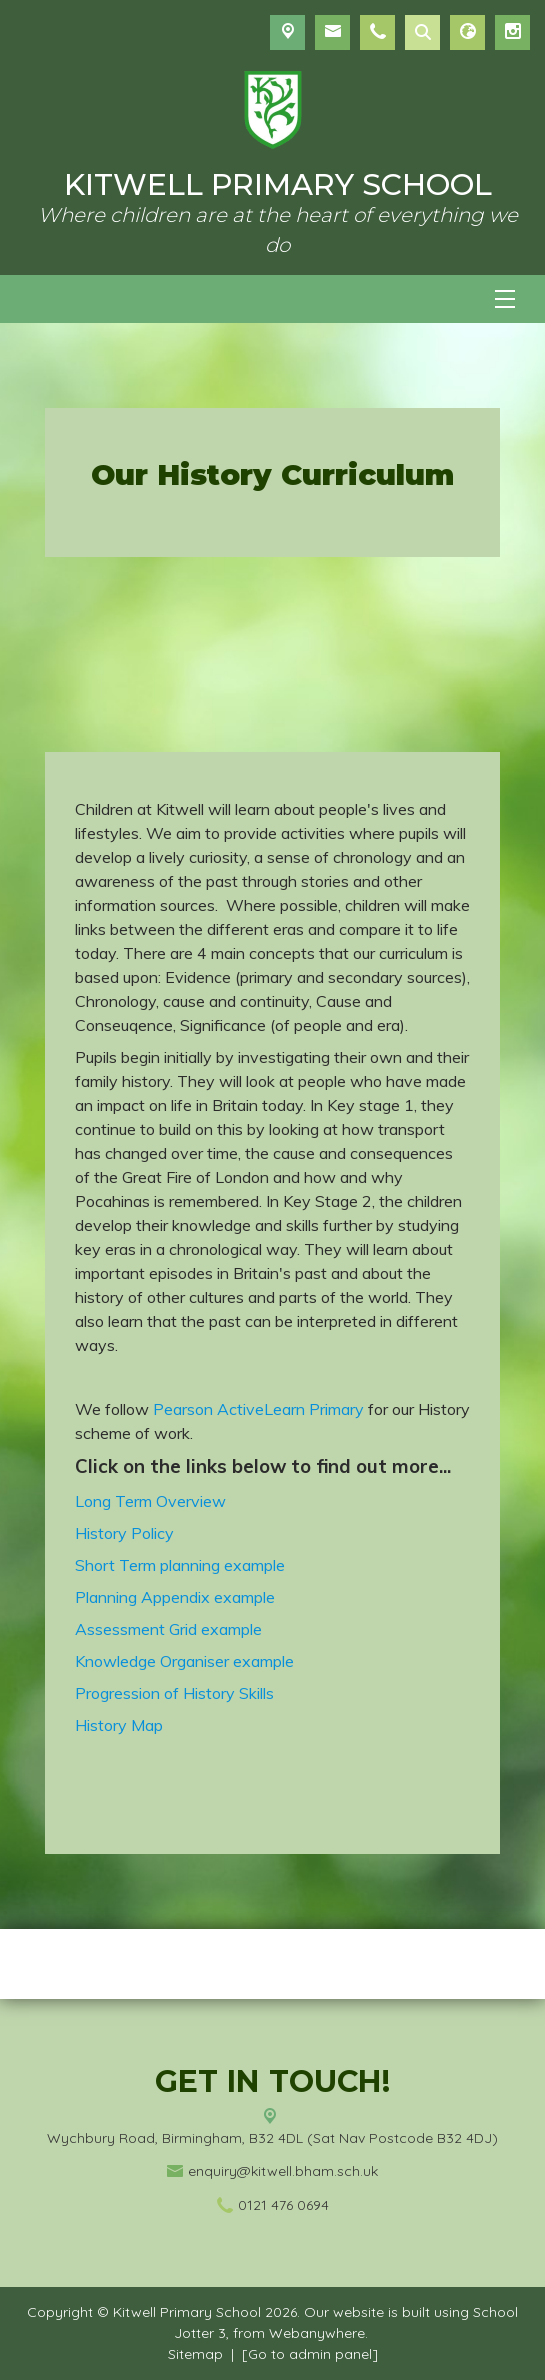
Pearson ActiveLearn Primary (258, 1409)
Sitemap (195, 2354)
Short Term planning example (180, 1565)
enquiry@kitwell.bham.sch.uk (283, 2171)
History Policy (124, 1533)
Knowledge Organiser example (184, 1661)
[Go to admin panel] (310, 2354)
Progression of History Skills (176, 1693)
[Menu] (505, 299)
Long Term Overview (150, 1501)
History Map (119, 1725)
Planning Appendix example (175, 1597)
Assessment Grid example (168, 1629)
